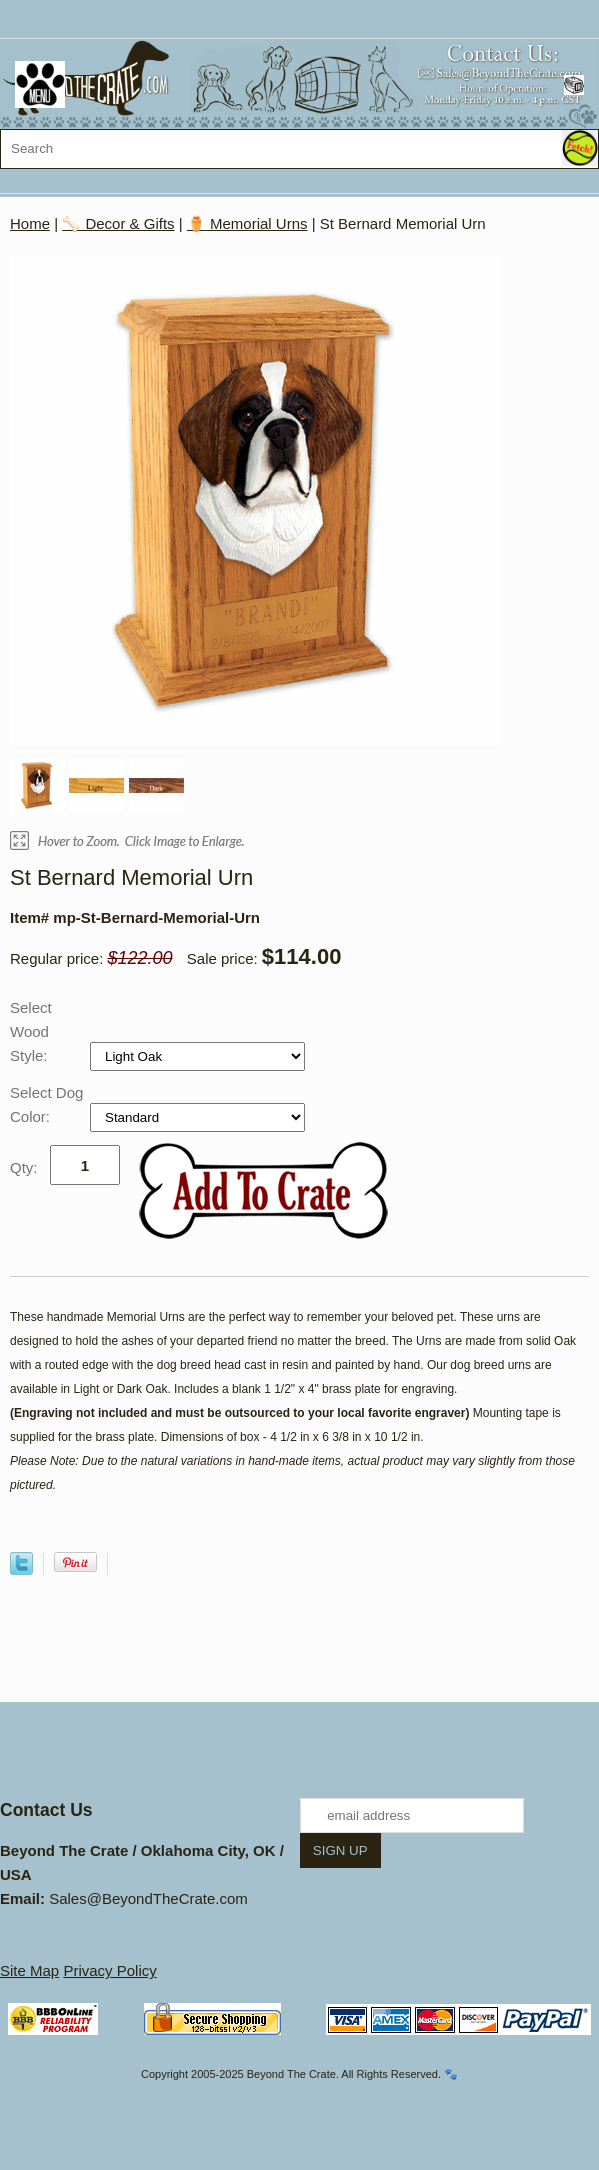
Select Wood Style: (31, 1031)
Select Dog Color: (46, 1104)
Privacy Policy (109, 1970)
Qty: (24, 1167)
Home (30, 223)
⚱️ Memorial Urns (247, 223)
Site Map (29, 1970)
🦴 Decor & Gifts (118, 223)
